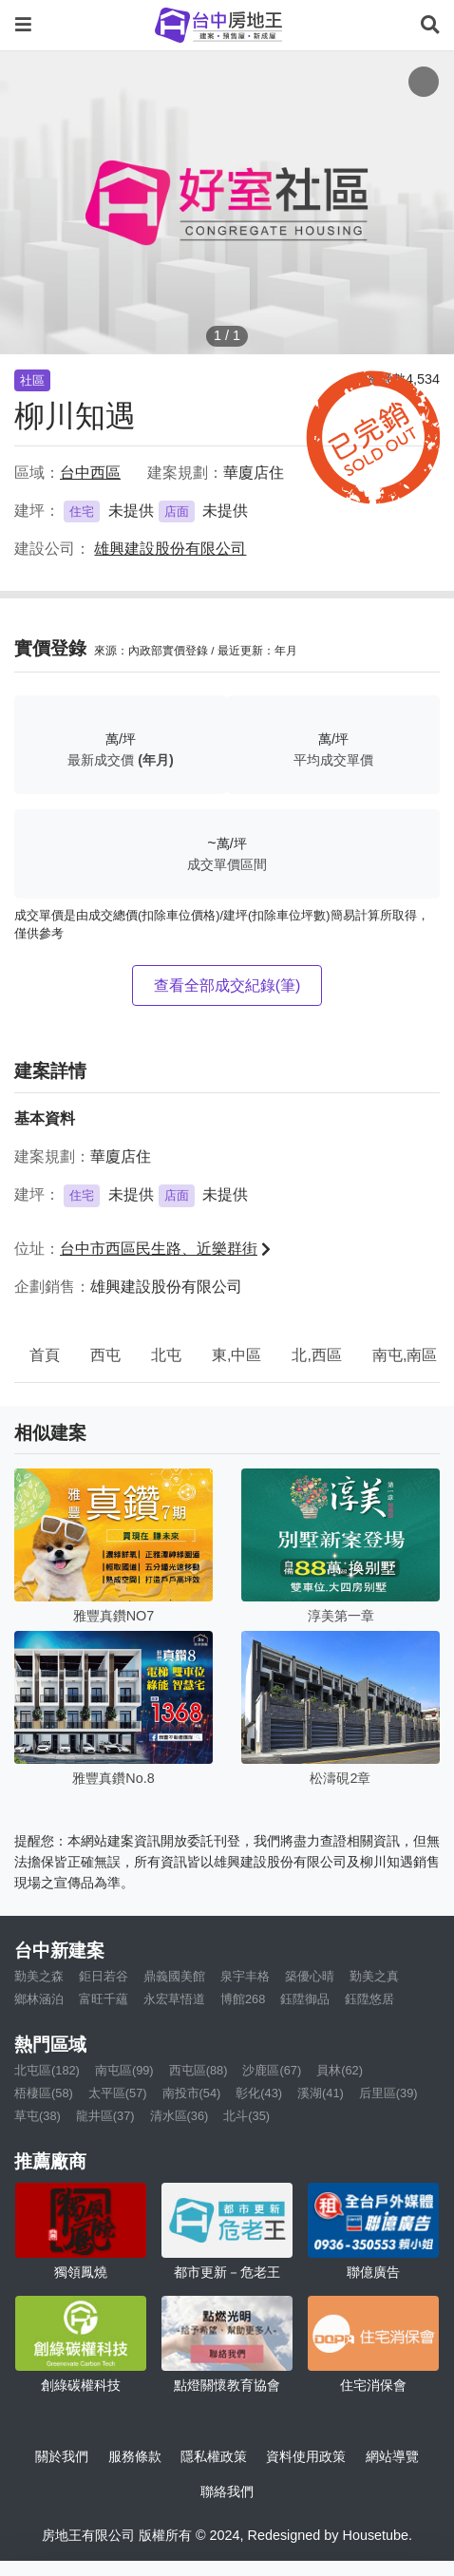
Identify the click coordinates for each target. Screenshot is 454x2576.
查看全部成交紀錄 (227, 985)
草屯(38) (37, 2116)
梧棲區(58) (43, 2093)
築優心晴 (309, 1976)
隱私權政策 (213, 2456)
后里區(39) (388, 2093)
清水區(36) (179, 2116)
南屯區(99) (124, 2070)
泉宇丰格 (245, 1976)
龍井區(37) (105, 2116)
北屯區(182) (47, 2070)
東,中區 (236, 1355)
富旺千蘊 (103, 1999)
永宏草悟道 (174, 1999)
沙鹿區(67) (271, 2070)
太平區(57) (117, 2093)
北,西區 (316, 1355)
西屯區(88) (198, 2070)
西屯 (105, 1355)
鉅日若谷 (103, 1976)
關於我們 (61, 2456)
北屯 (166, 1355)
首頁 (44, 1355)
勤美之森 (39, 1976)
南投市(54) (191, 2093)
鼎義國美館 (174, 1976)
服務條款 (134, 2456)
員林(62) (339, 2070)
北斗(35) (246, 2116)
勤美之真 (374, 1976)
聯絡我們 (227, 2491)
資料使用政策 (306, 2456)
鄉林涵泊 (39, 1999)
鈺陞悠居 (369, 1999)
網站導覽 (392, 2456)
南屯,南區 (404, 1355)
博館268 (242, 1999)
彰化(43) (259, 2093)
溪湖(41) (320, 2093)
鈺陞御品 (305, 1999)
